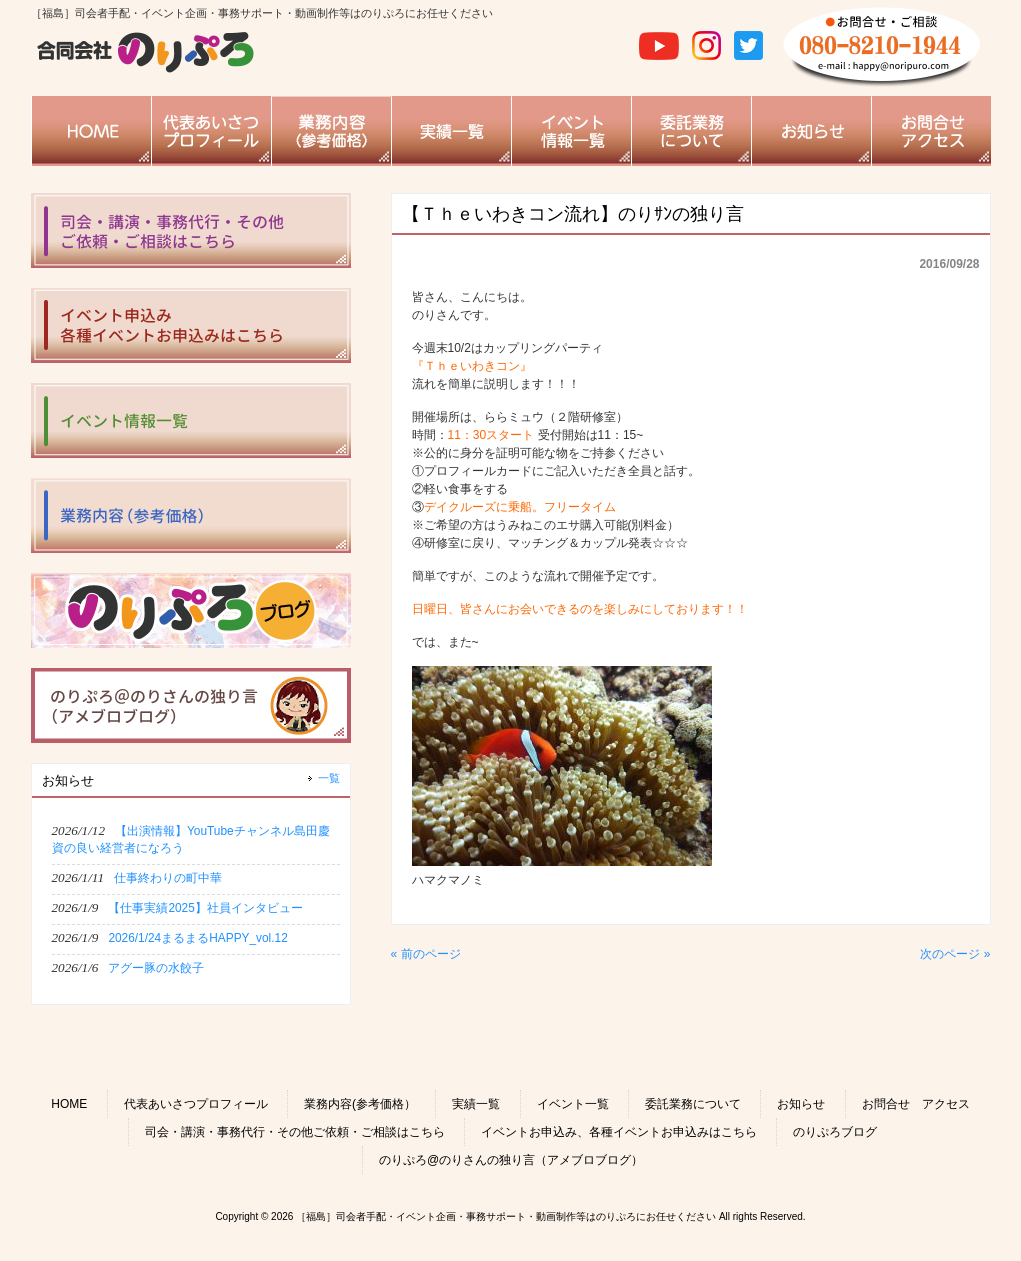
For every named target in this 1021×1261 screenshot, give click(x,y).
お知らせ (801, 1104)
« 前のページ (426, 954)
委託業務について (693, 1104)
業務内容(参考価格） (360, 1104)
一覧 (329, 778)
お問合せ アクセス (916, 1104)
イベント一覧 (573, 1104)
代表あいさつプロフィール (196, 1104)
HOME (69, 1104)
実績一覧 (476, 1104)
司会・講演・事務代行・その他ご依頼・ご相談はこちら (295, 1132)
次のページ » (955, 954)
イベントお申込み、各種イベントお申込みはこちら (619, 1132)
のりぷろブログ (835, 1132)
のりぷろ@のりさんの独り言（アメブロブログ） (511, 1160)
